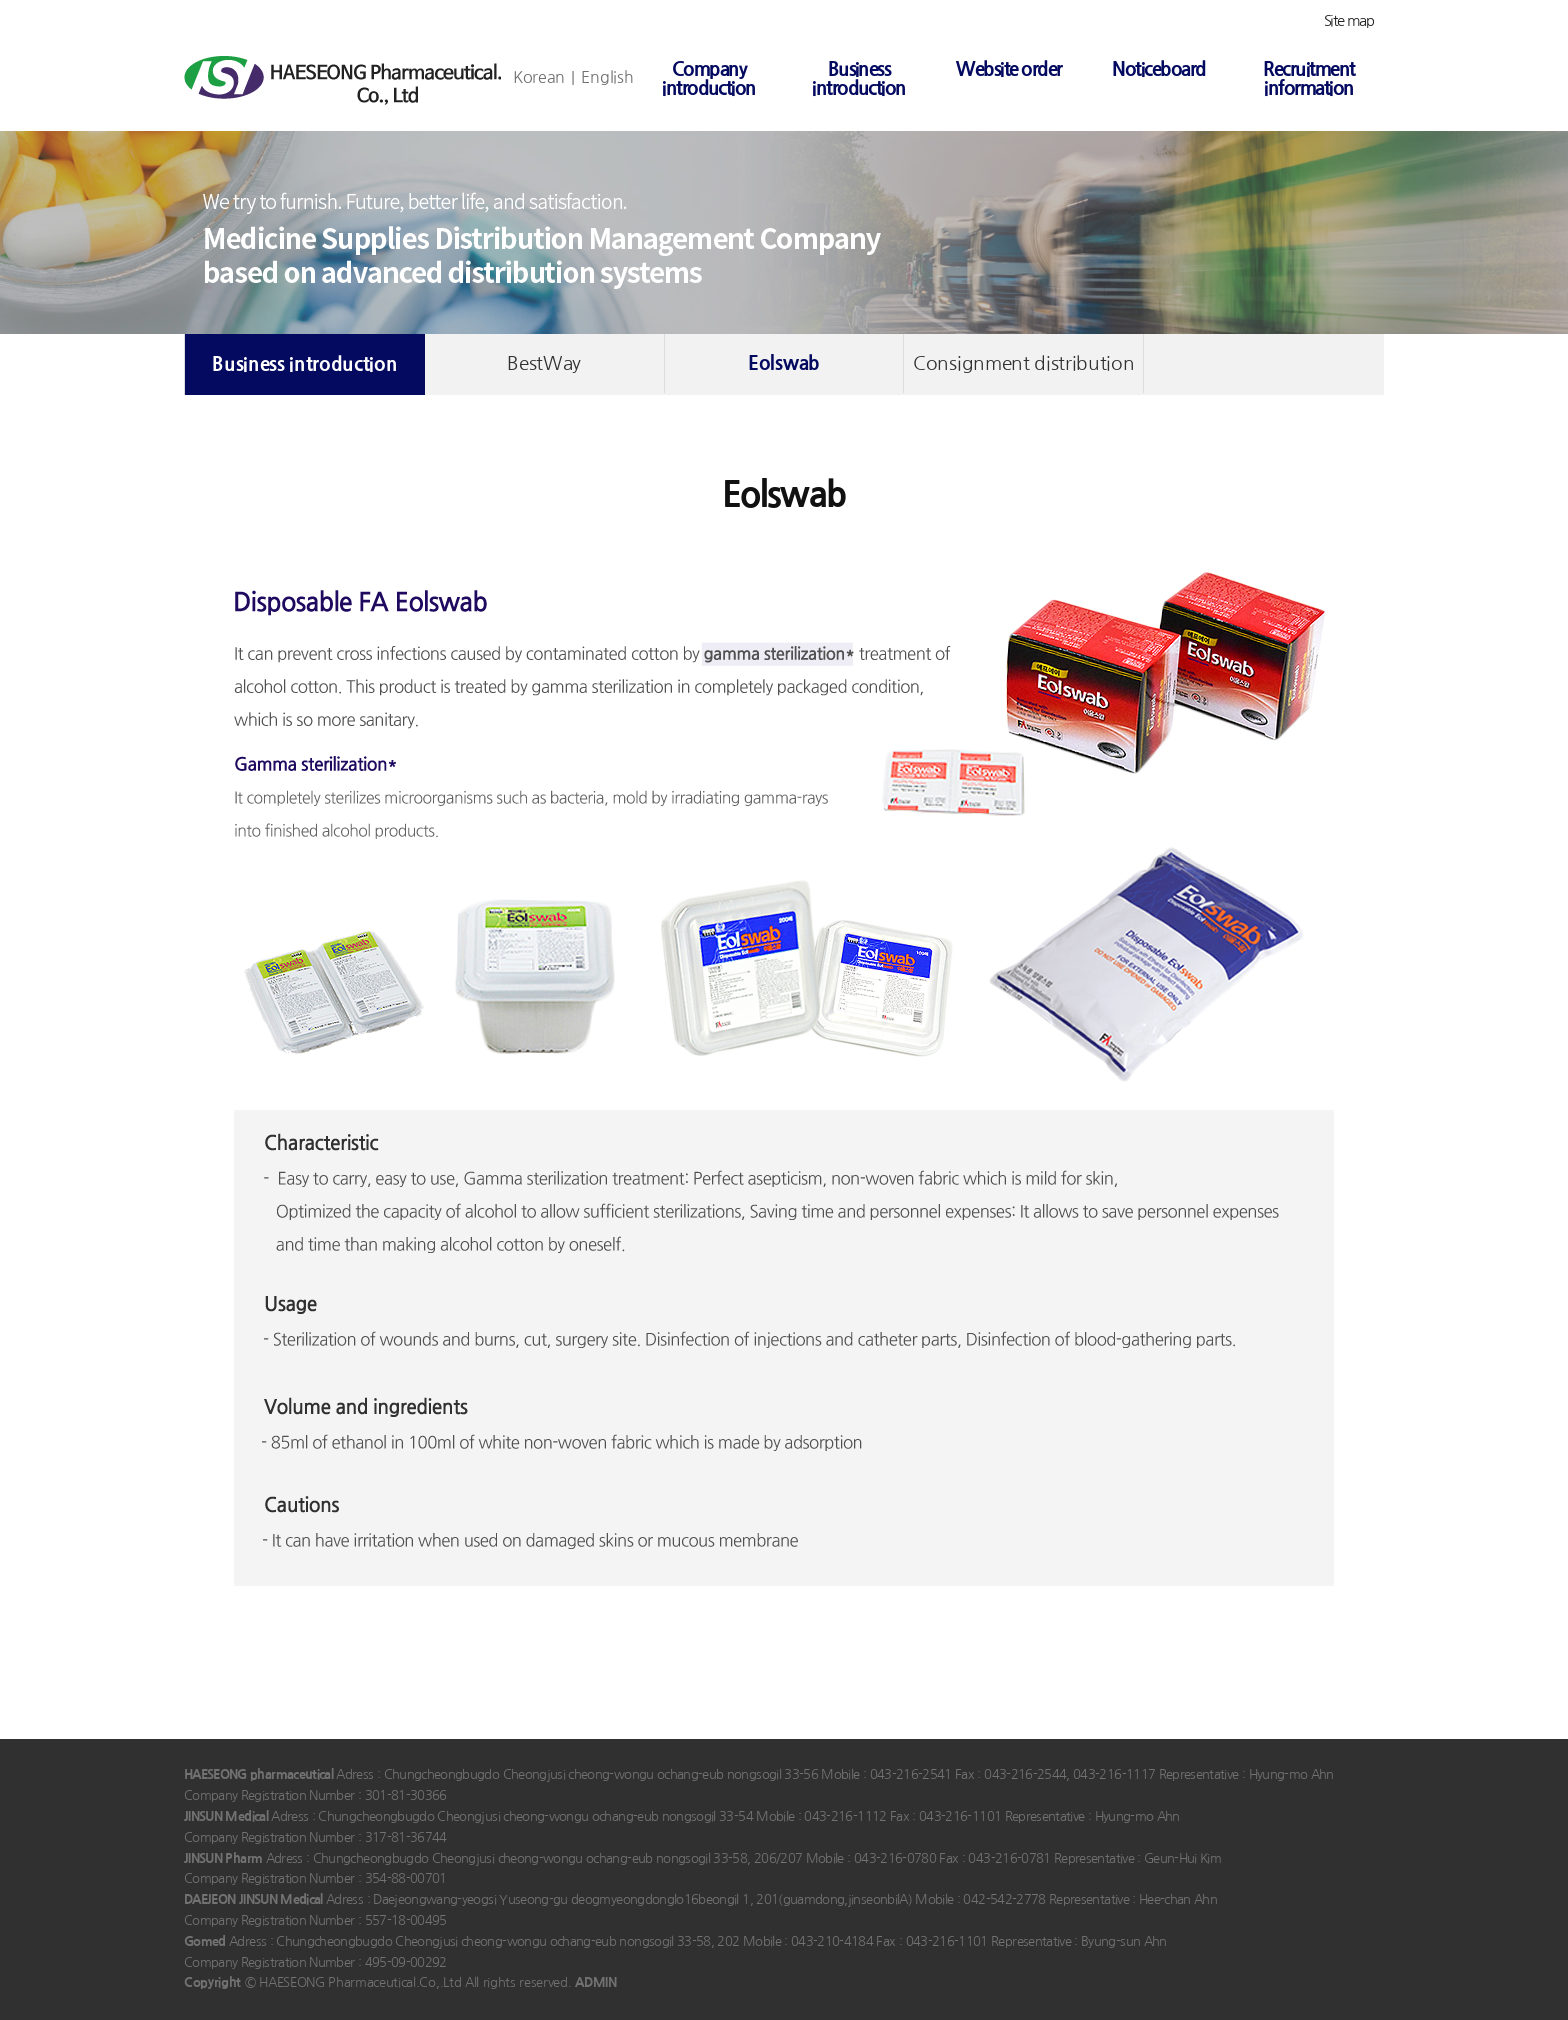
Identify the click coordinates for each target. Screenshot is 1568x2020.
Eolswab (784, 363)
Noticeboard (1158, 69)
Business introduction (859, 79)
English (607, 77)
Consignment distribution (1023, 363)
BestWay (544, 363)
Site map (1349, 20)
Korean (539, 77)
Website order (1008, 69)
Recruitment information (1308, 79)
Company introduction (709, 79)
